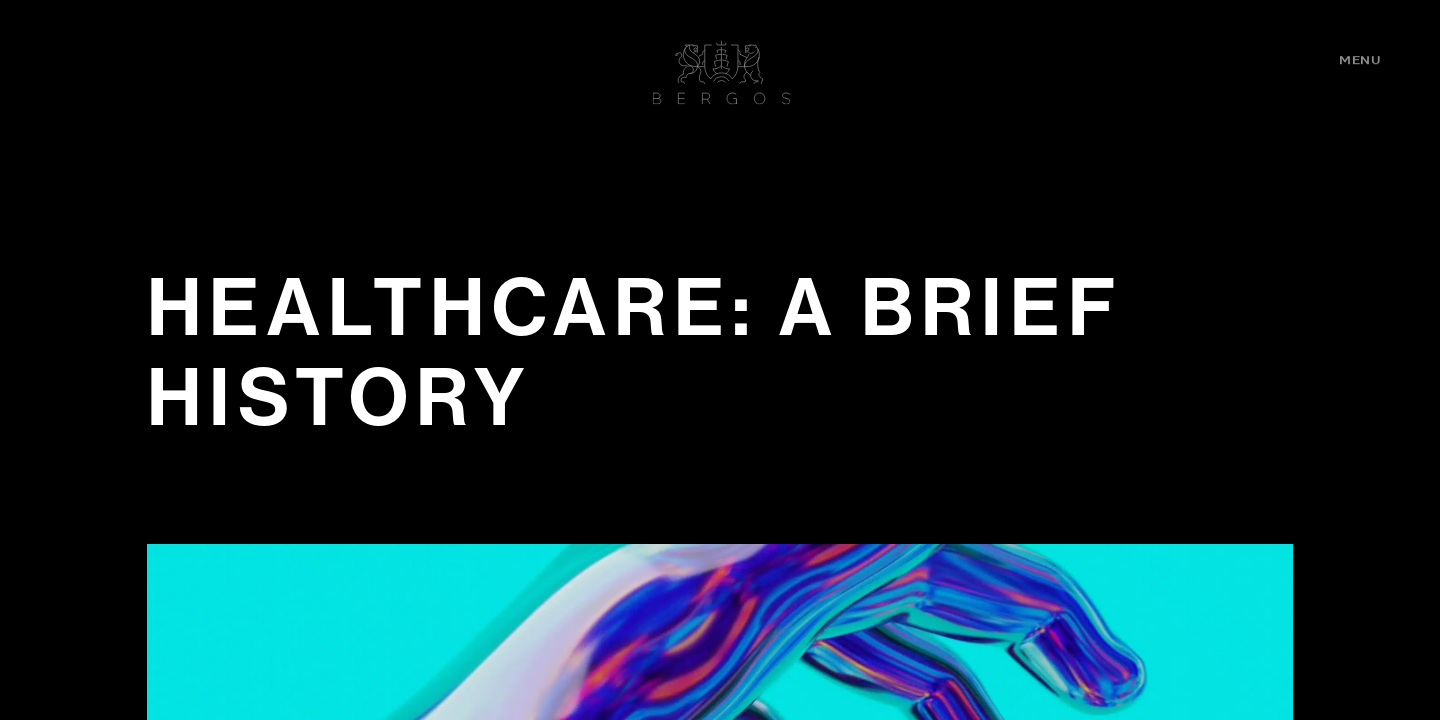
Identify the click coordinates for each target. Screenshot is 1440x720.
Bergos (722, 72)
